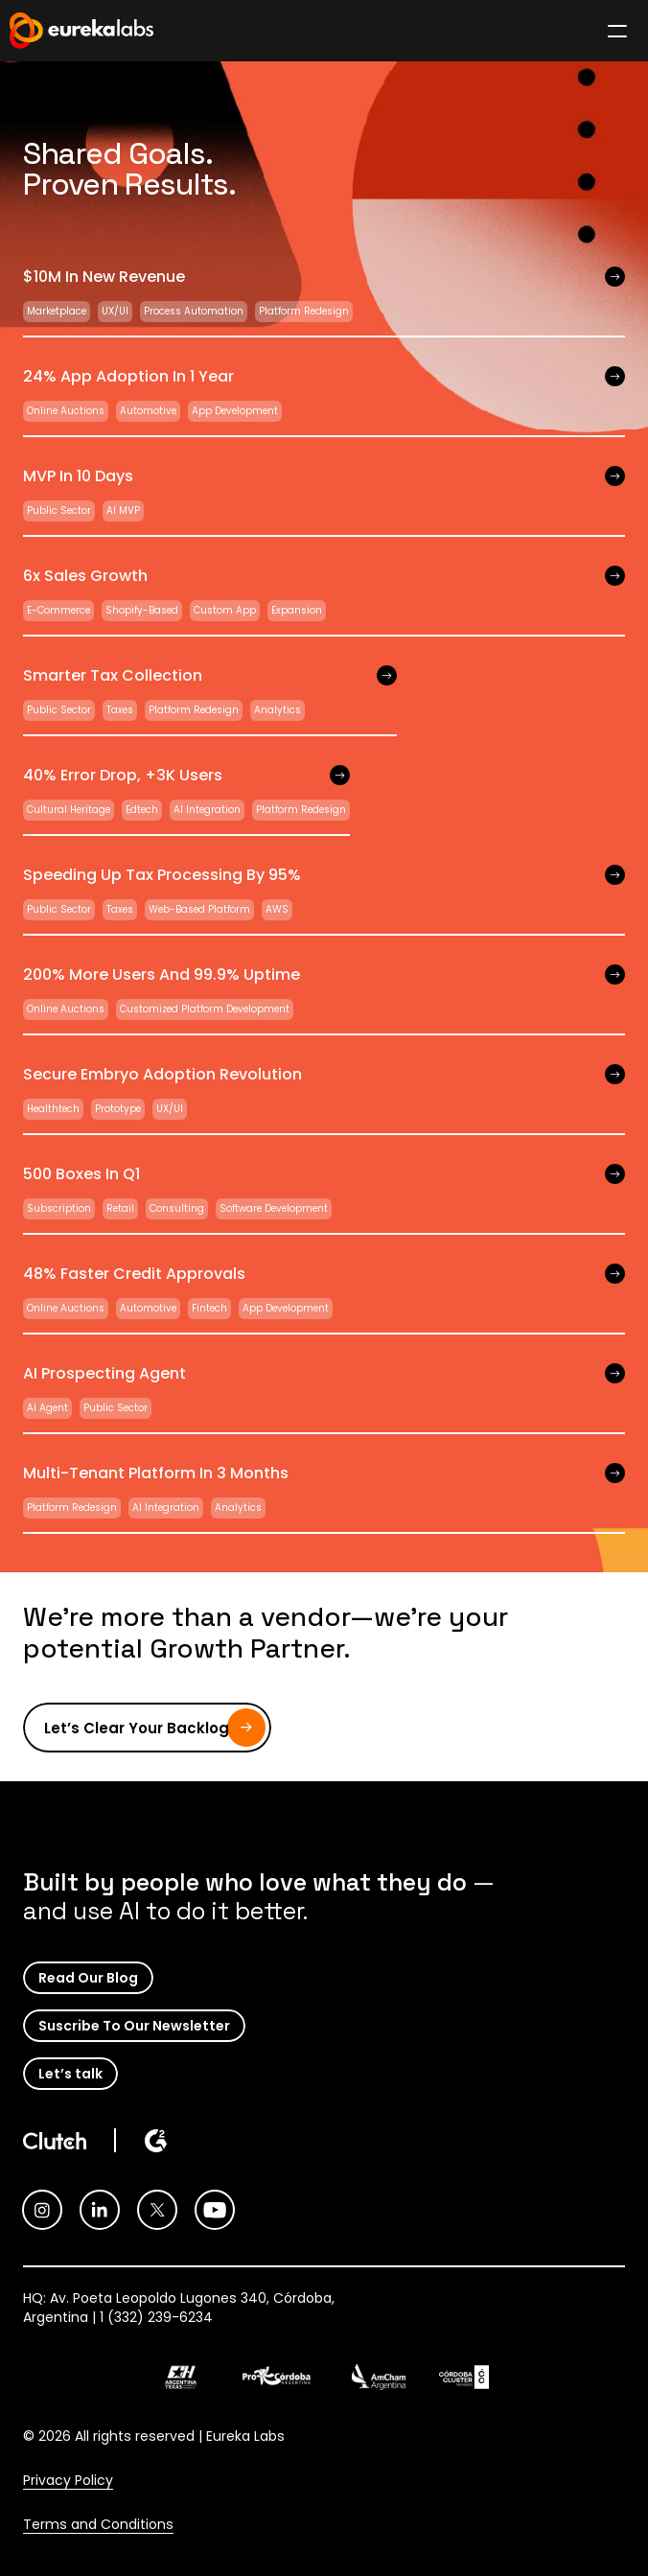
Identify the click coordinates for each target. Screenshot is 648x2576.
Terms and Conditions (98, 2524)
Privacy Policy (68, 2480)
